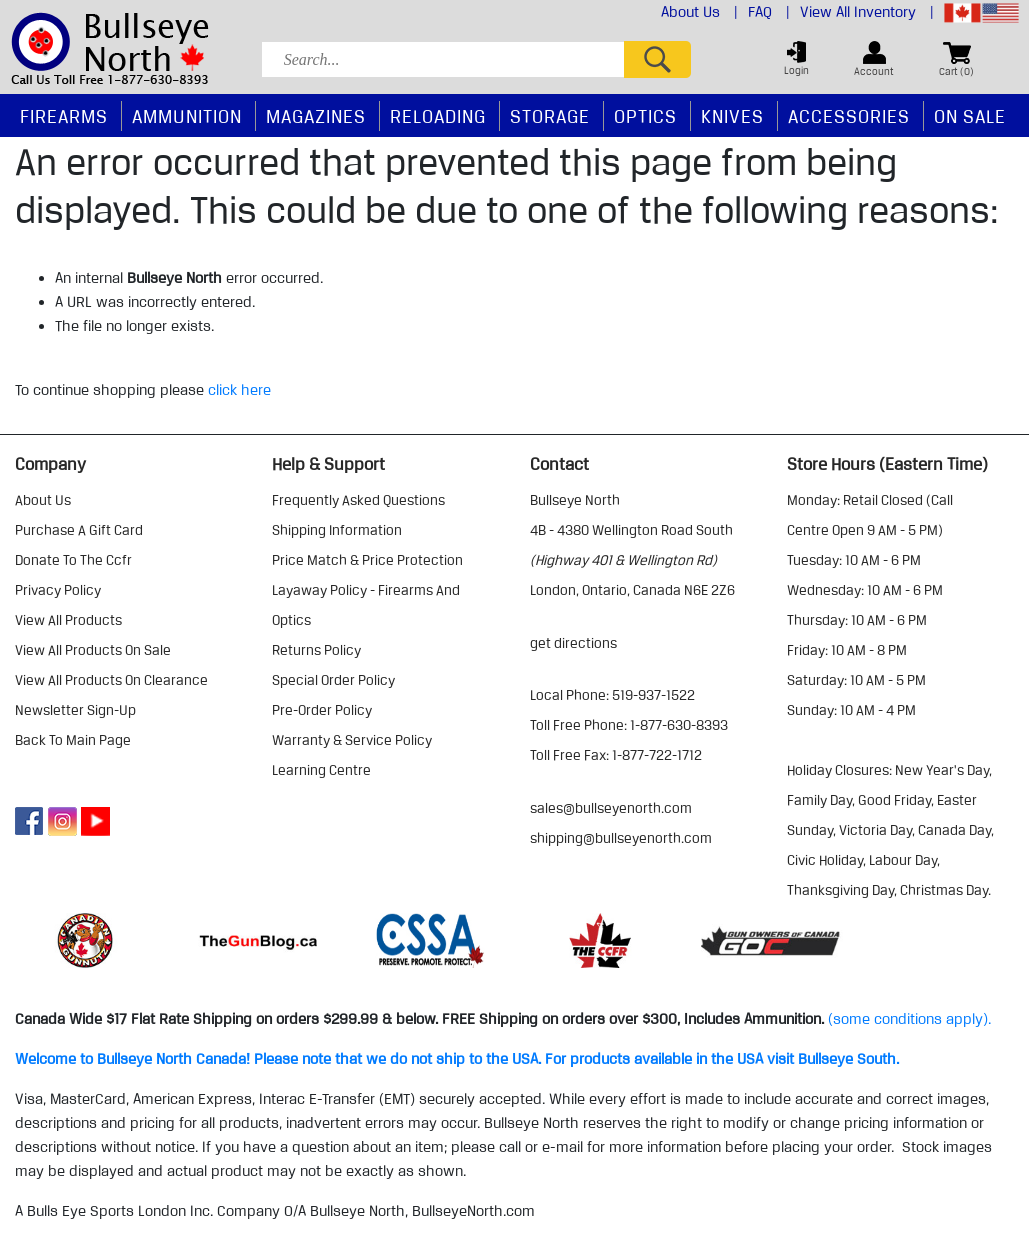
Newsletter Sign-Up (75, 710)
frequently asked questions (358, 500)
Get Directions (573, 643)
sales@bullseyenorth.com (611, 808)
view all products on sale (93, 650)
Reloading (438, 116)
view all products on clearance (111, 680)
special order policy (333, 680)
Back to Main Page (73, 740)
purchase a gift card (79, 530)
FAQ (769, 12)
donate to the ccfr (73, 560)
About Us (699, 12)
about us (43, 500)
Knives (732, 116)
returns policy (316, 650)
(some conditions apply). (909, 1019)
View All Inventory (867, 12)
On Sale (970, 116)
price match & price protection (367, 560)
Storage (550, 116)
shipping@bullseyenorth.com (621, 838)
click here (239, 390)
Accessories (849, 116)
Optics (645, 116)
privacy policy (58, 590)
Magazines (316, 116)
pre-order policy (322, 710)
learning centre (321, 770)
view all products (68, 620)
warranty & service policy (352, 740)
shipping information (337, 530)
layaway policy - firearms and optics (366, 605)
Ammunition (187, 116)
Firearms (64, 116)
